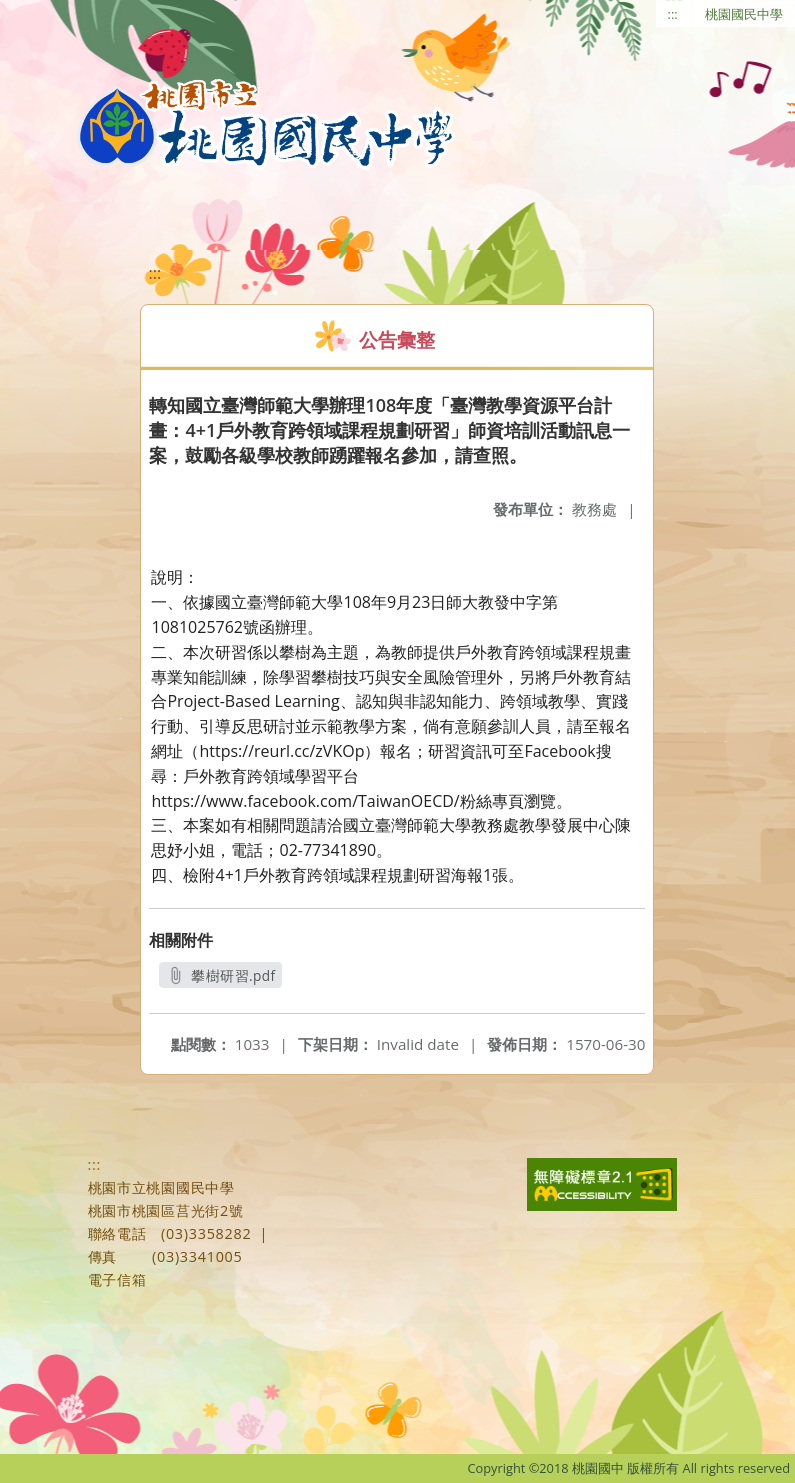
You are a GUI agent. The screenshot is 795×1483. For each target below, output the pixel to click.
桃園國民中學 (744, 14)
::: (673, 14)
